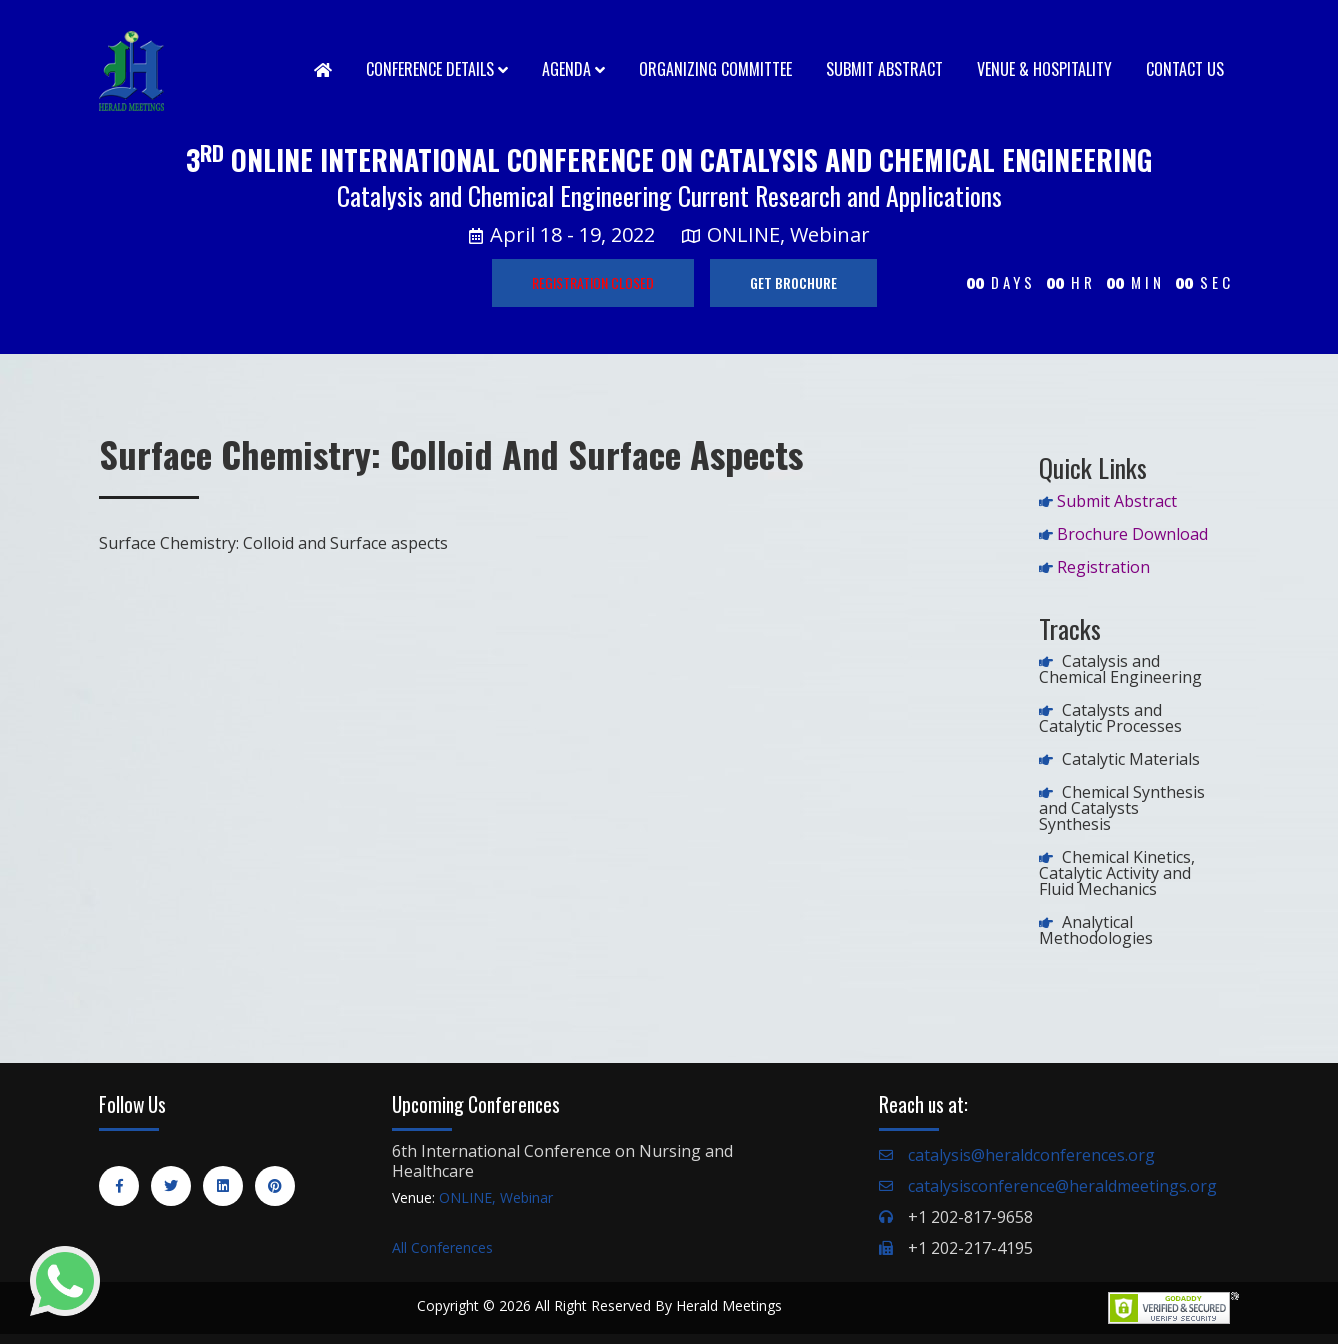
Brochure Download (1132, 534)
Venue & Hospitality (1044, 69)
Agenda (573, 69)
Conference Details (437, 69)
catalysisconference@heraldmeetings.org (1062, 1186)
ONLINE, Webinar (496, 1197)
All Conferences (442, 1247)
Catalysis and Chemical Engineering (1120, 669)
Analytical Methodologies (1096, 930)
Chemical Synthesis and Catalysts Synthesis (1122, 808)
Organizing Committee (715, 69)
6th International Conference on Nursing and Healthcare (562, 1161)
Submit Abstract (884, 69)
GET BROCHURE (793, 282)
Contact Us (1185, 69)
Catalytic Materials (1131, 759)
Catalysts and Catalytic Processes (1110, 718)
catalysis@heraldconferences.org (1031, 1155)
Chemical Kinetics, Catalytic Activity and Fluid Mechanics (1117, 873)
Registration (1103, 567)
